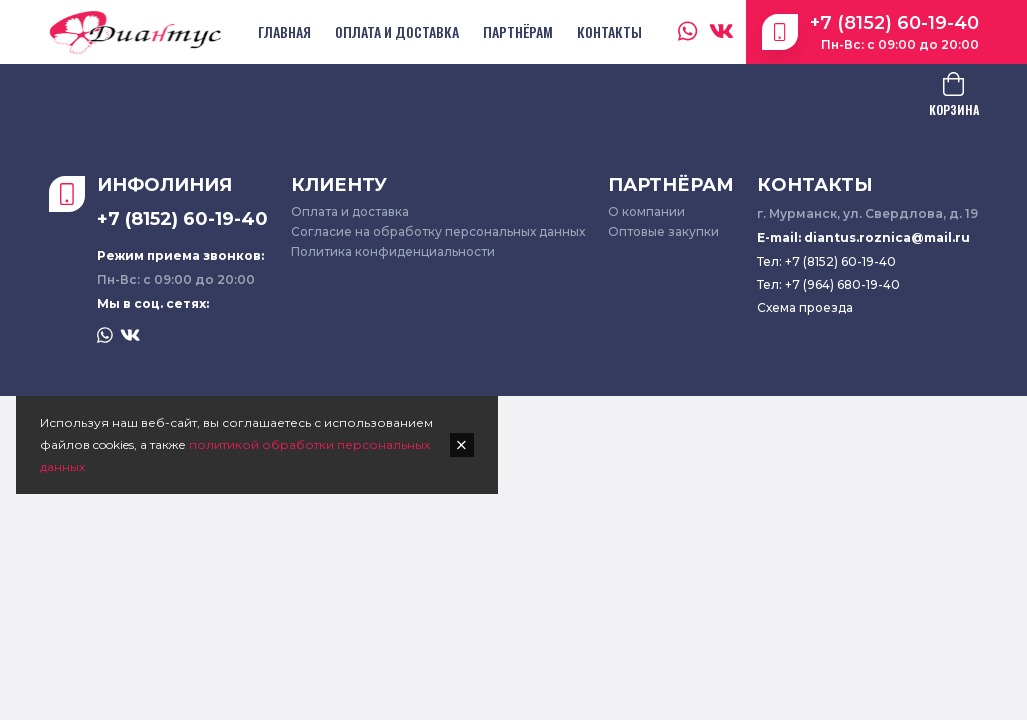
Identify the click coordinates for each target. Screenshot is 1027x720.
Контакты (609, 31)
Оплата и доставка (397, 31)
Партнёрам (518, 31)
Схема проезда (805, 307)
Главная (284, 31)
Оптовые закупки (663, 231)
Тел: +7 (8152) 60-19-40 (826, 261)
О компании (646, 211)
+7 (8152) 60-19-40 (894, 23)
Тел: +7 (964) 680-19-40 (828, 284)
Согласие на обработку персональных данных (438, 231)
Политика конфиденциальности (393, 251)
